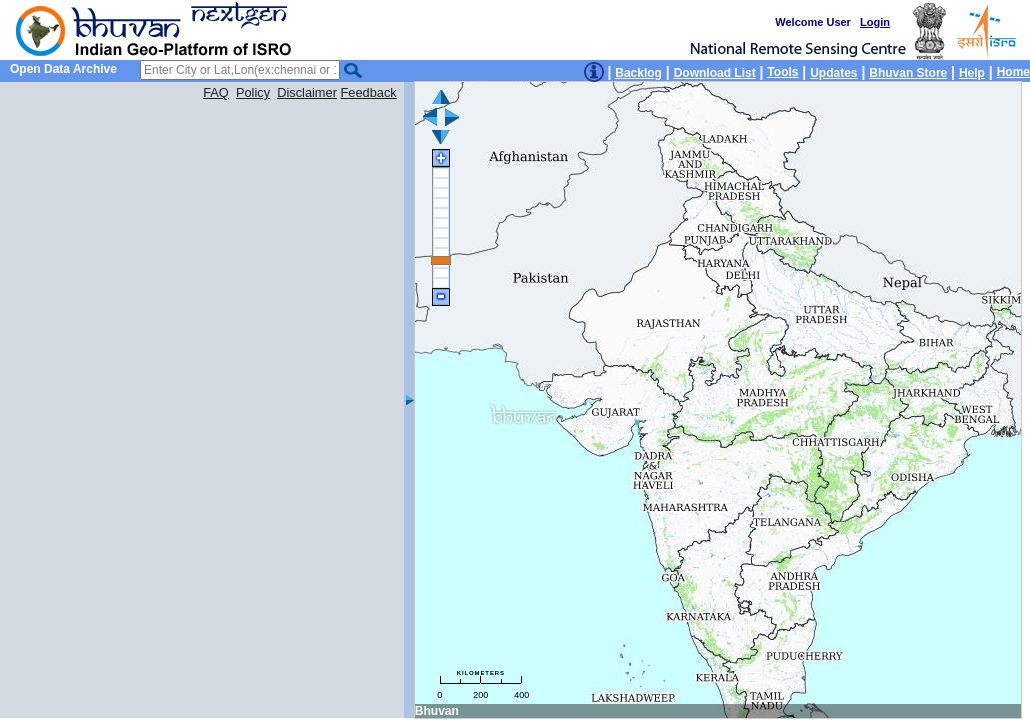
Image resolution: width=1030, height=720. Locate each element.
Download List (715, 73)
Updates (833, 73)
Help (972, 73)
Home (1013, 72)
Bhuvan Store (908, 73)
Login (875, 22)
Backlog (638, 73)
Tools (782, 72)
